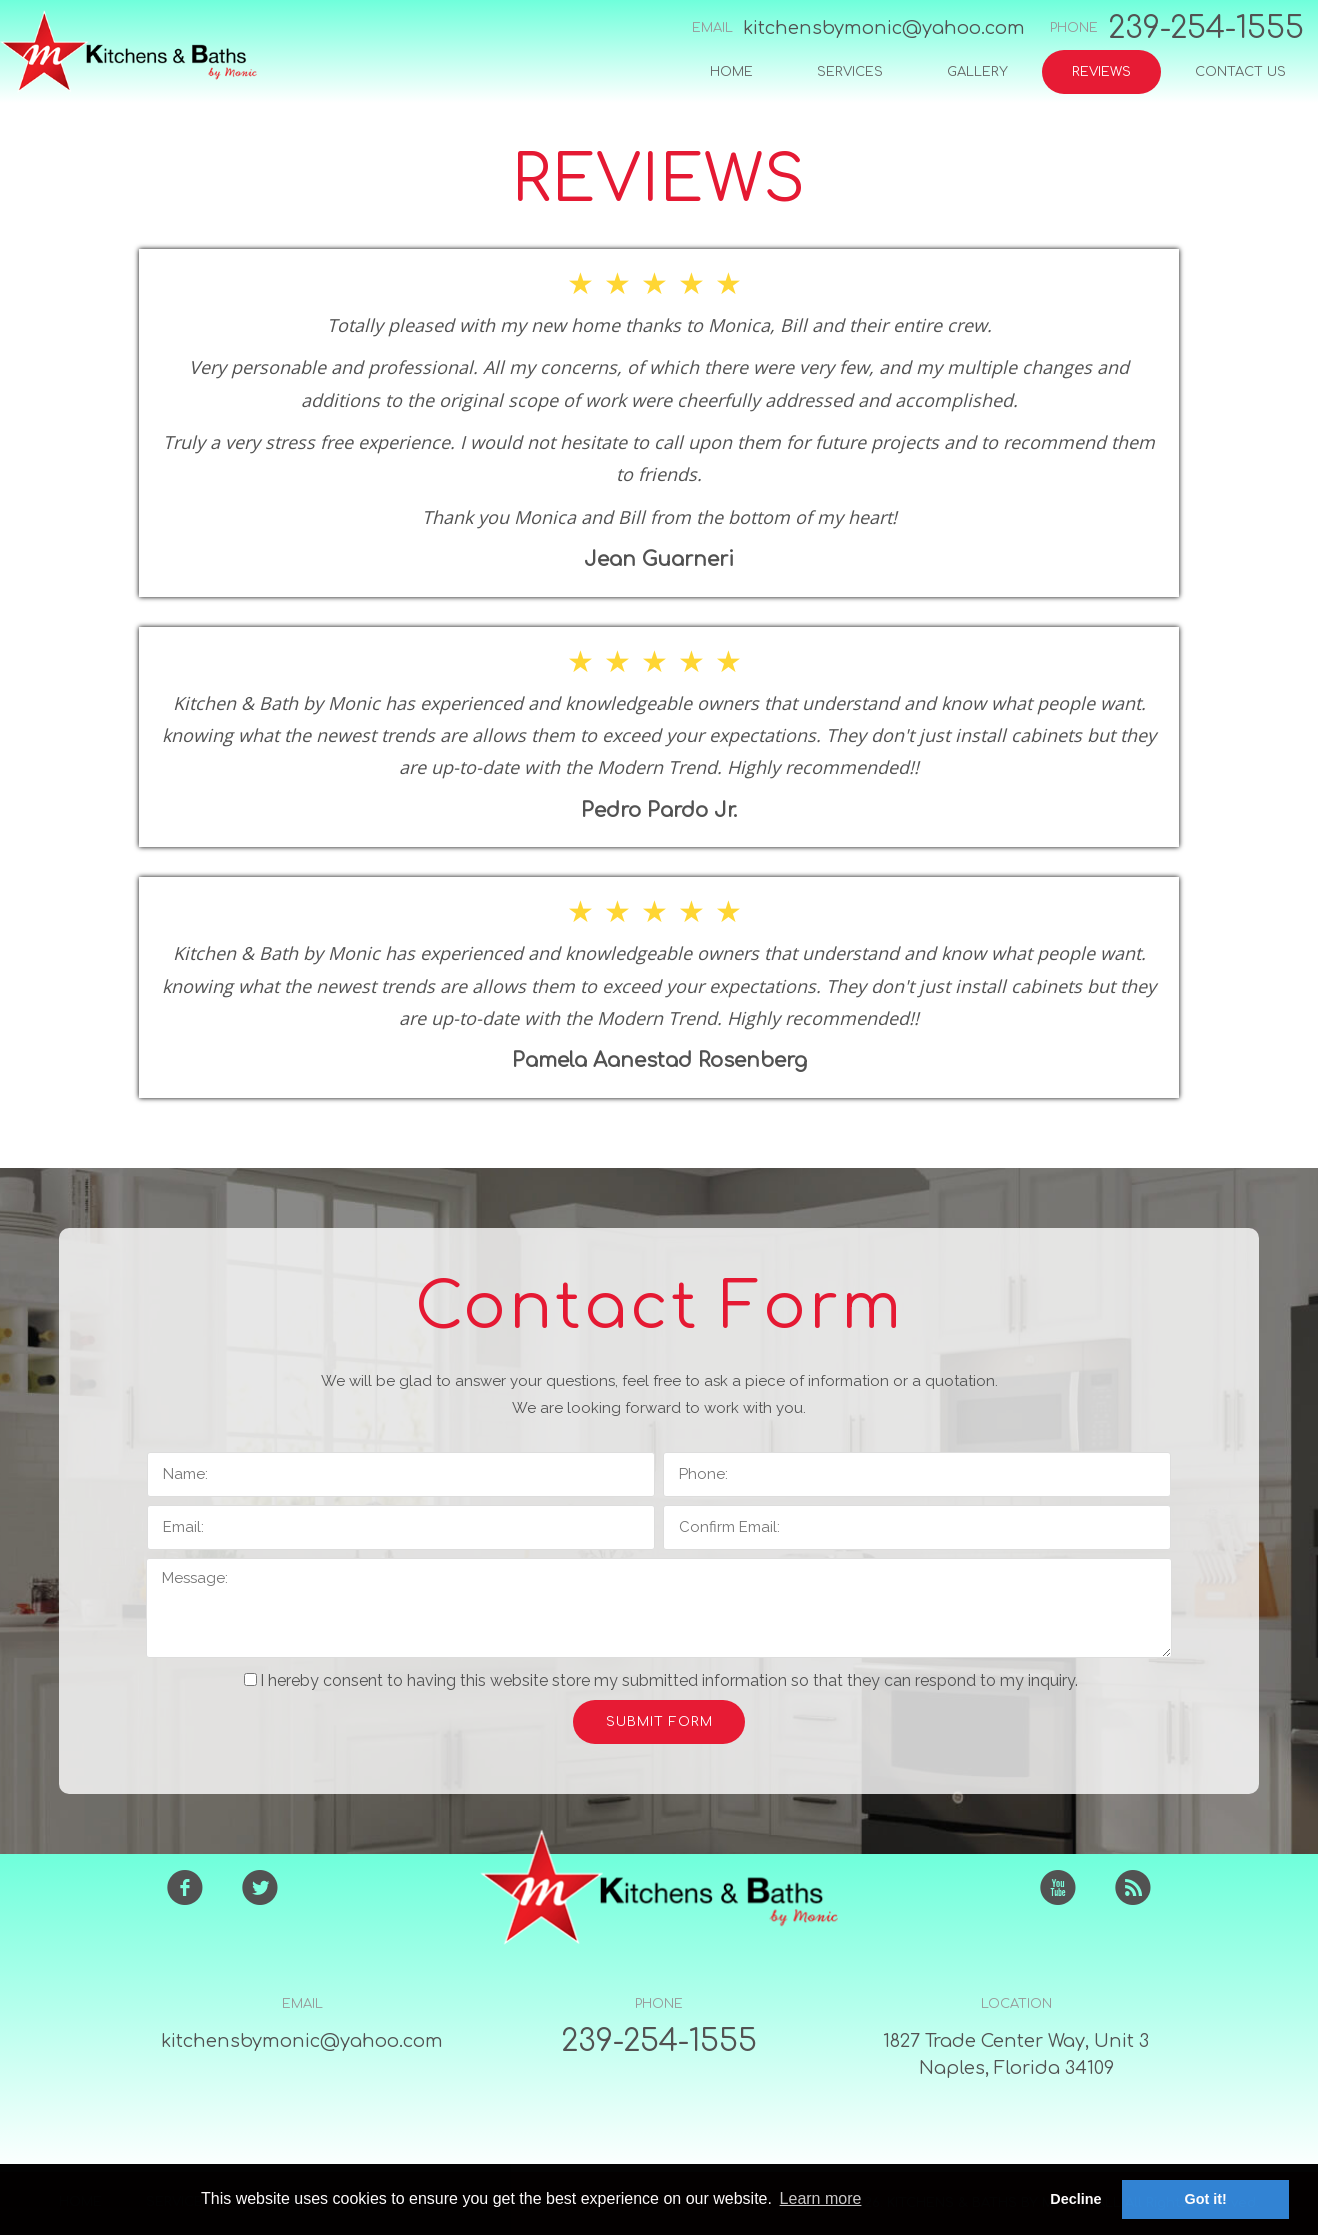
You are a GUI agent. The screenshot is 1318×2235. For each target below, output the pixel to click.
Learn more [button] (821, 2198)
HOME (731, 72)
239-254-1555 (1206, 28)
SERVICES (850, 72)
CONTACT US (1240, 72)
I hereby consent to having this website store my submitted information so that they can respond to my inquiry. (661, 1680)
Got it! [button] (1206, 2199)
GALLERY (977, 72)
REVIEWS (1101, 72)
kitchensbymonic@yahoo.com (884, 28)
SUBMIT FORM (659, 1722)
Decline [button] (1075, 2199)
